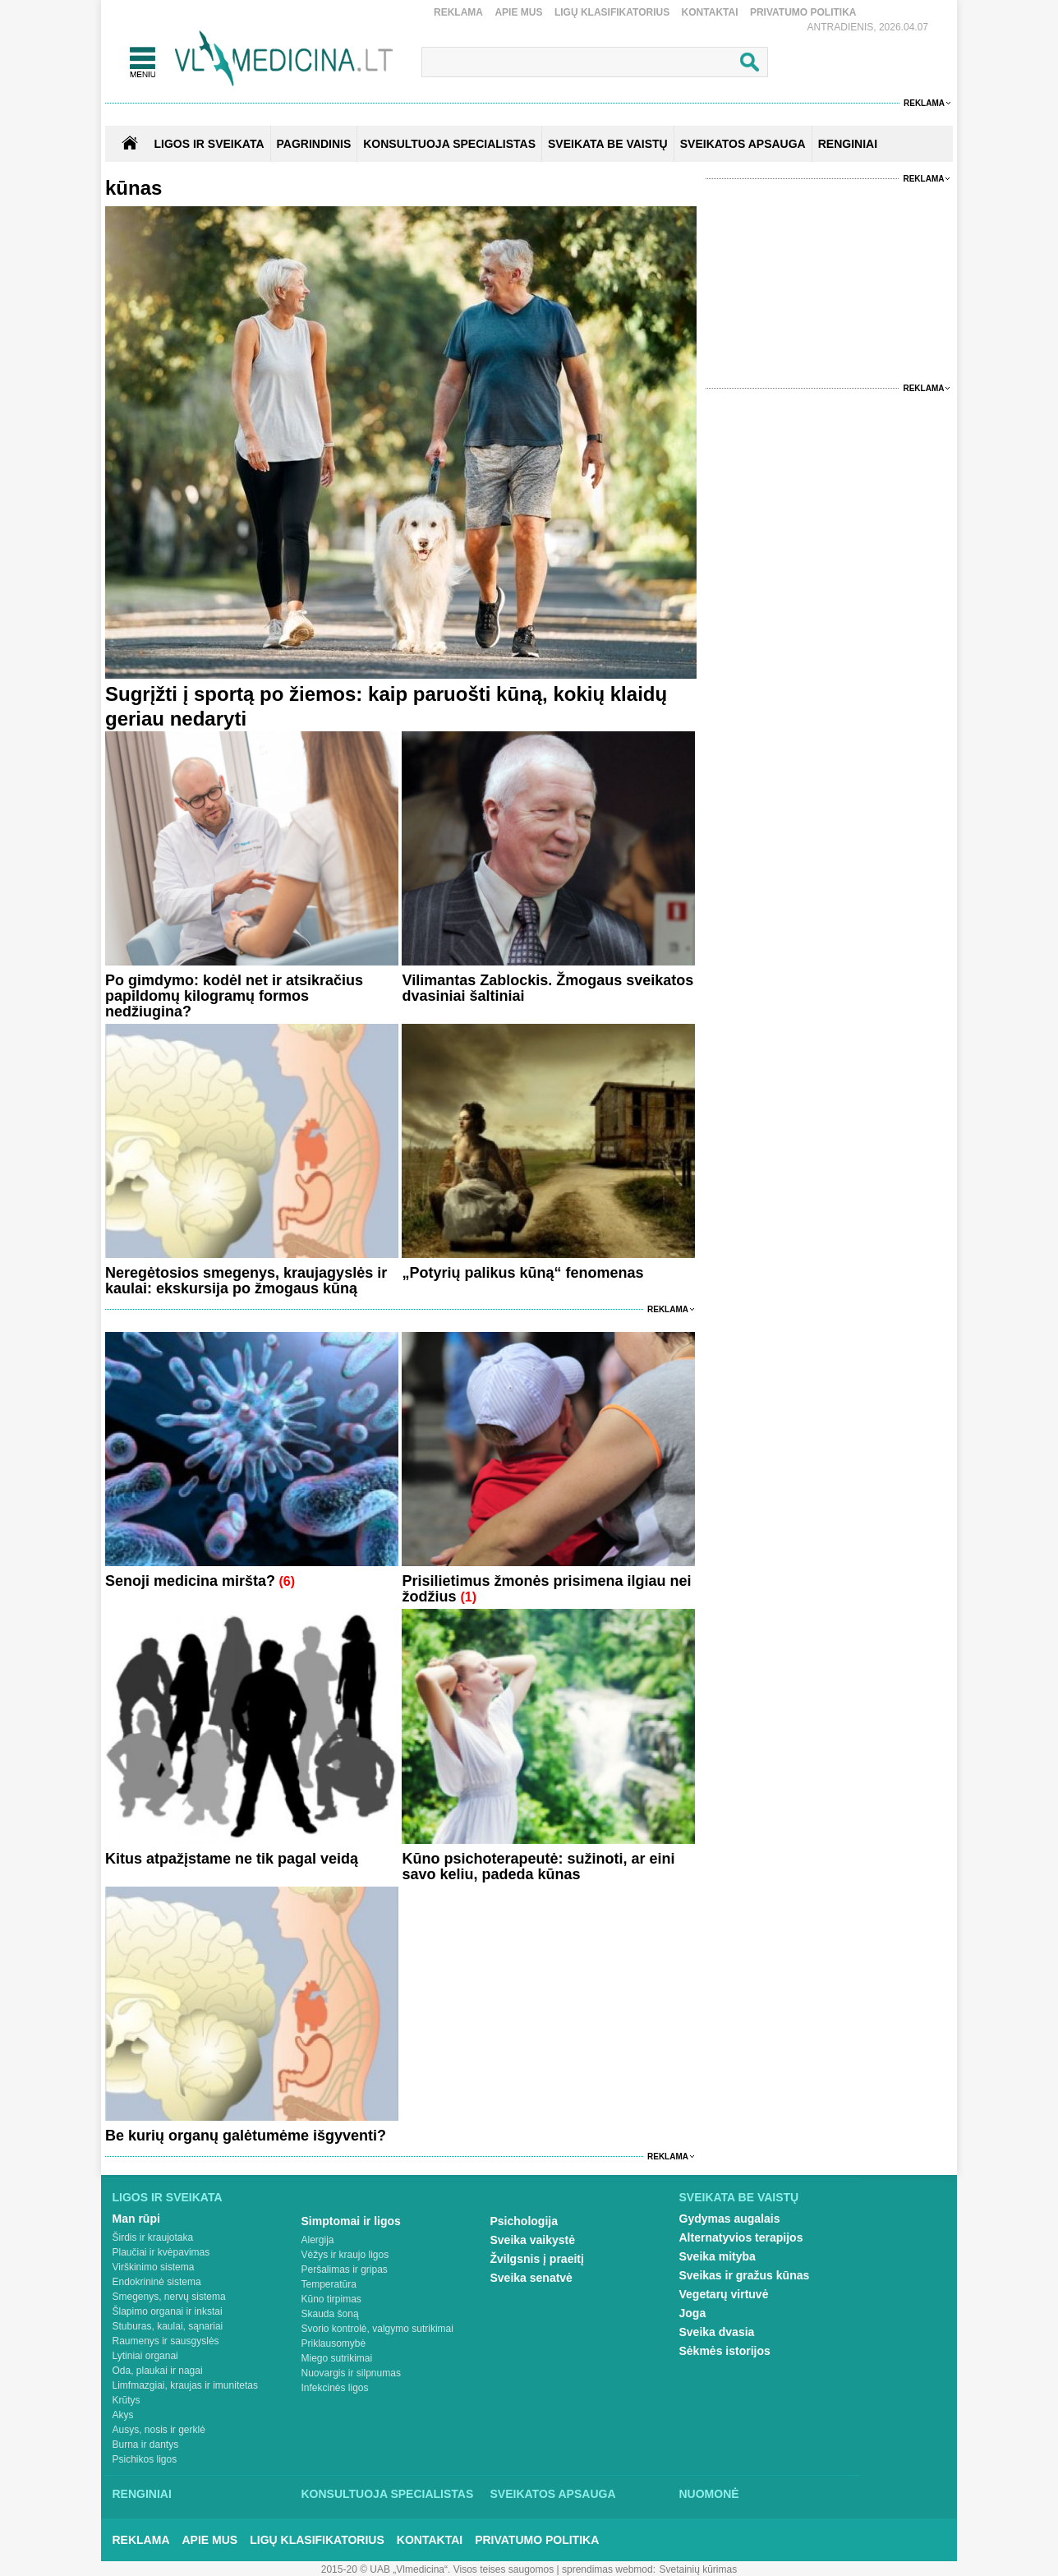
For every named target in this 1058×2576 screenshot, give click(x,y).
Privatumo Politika (803, 12)
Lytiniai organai (145, 2356)
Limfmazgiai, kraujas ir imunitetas (185, 2385)
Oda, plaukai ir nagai (158, 2370)
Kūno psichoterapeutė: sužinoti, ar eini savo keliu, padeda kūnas (538, 1866)
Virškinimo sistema (154, 2267)
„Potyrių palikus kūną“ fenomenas (522, 1273)
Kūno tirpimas (331, 2299)
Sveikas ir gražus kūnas (744, 2275)
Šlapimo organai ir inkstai (168, 2311)
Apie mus (518, 12)
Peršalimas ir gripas (344, 2269)
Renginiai (142, 2493)
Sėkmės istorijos (724, 2350)
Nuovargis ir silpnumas (351, 2373)
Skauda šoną (330, 2314)
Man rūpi (136, 2218)
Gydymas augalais (729, 2218)
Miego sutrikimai (337, 2358)
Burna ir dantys (146, 2444)
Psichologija (524, 2221)
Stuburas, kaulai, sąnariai (168, 2326)
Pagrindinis (314, 143)
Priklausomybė (333, 2343)
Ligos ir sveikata (209, 143)
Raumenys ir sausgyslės (166, 2341)
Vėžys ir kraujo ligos (345, 2254)
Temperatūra (328, 2284)
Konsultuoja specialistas (387, 2493)
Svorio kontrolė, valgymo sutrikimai (377, 2328)
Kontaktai (710, 12)
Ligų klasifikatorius (611, 12)
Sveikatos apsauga (553, 2493)
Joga (692, 2313)
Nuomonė (709, 2493)
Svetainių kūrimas (699, 2569)
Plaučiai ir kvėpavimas (161, 2252)
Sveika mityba (717, 2256)
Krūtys (126, 2400)
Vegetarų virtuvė (724, 2294)
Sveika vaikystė (533, 2240)
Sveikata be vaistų (739, 2197)
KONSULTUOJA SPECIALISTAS (449, 143)
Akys (123, 2415)
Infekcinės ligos (335, 2388)
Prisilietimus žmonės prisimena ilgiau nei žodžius (546, 1589)
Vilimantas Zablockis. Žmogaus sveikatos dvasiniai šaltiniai (547, 988)
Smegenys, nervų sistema (169, 2296)
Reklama (458, 12)
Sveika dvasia (717, 2332)
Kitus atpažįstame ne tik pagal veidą (231, 1858)
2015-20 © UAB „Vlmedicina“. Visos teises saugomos (437, 2569)
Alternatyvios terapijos (741, 2237)
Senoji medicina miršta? (190, 1581)
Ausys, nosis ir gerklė (159, 2429)
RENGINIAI (847, 143)
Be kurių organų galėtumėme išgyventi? (245, 2135)
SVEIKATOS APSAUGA (743, 143)
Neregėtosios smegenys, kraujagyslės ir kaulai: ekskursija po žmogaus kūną (246, 1281)
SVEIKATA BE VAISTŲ (608, 143)
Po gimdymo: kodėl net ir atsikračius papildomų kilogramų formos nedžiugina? (234, 996)
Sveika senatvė (531, 2277)
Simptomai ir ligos (351, 2221)
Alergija (317, 2240)
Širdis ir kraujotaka (153, 2237)
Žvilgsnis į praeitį (537, 2258)
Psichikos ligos (145, 2459)
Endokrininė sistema (157, 2282)
